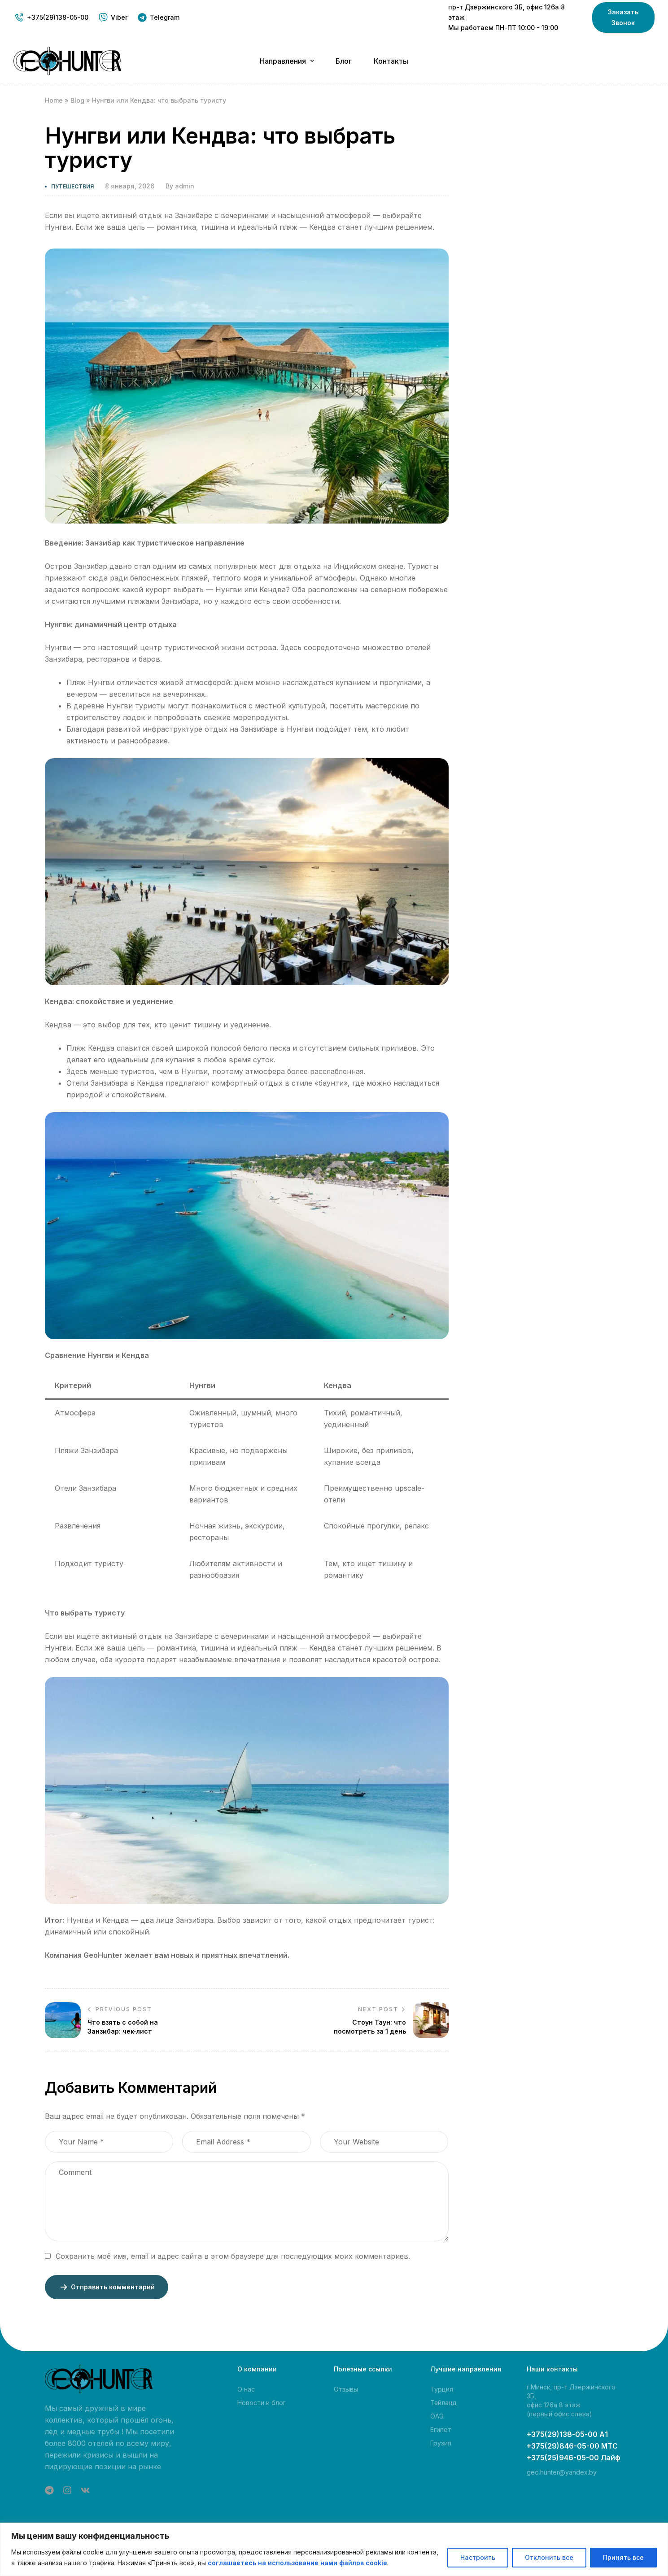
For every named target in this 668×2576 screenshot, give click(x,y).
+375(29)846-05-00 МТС (572, 2445)
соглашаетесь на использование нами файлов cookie (297, 2563)
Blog (77, 100)
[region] (334, 2549)
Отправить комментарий (106, 2287)
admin (184, 186)
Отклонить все (549, 2557)
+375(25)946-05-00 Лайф (573, 2457)
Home (54, 100)
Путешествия (72, 186)
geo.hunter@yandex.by (562, 2472)
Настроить (477, 2557)
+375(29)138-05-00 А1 (567, 2434)
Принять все (623, 2557)
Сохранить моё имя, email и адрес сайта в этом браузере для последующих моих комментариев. (233, 2256)
